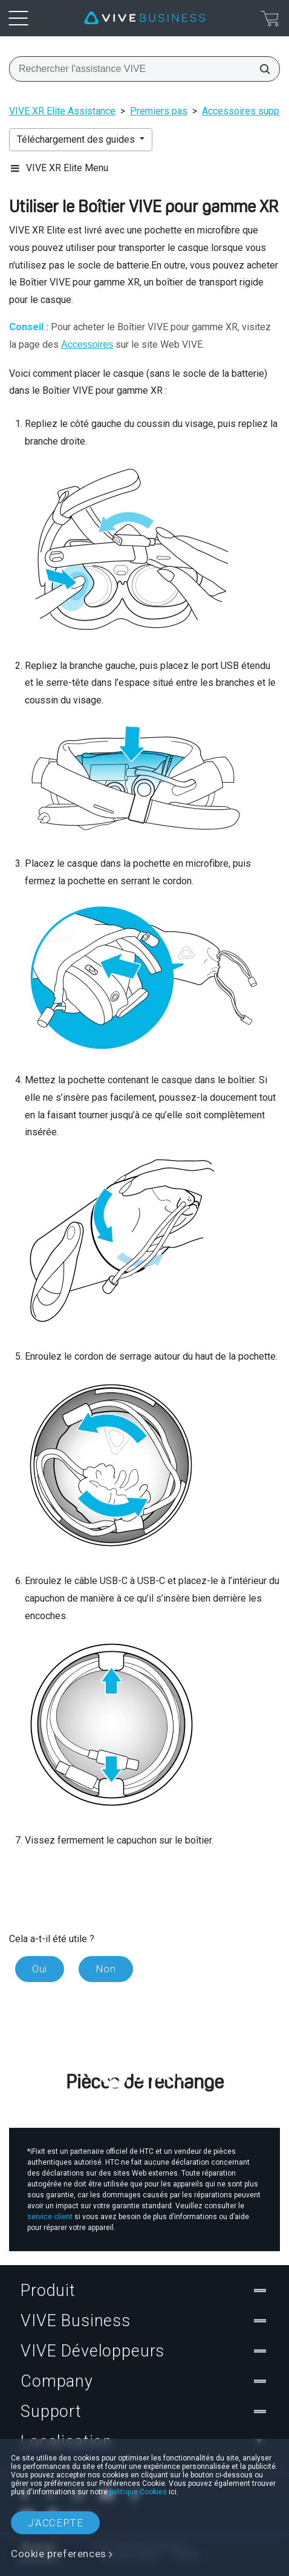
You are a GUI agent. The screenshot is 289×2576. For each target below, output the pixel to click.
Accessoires (87, 344)
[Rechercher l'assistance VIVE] (261, 69)
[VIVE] (144, 18)
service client (50, 2216)
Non (106, 1969)
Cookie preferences (58, 2554)
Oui (39, 1969)
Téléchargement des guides (77, 139)
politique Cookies (138, 2492)
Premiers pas (158, 111)
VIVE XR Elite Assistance (62, 111)
